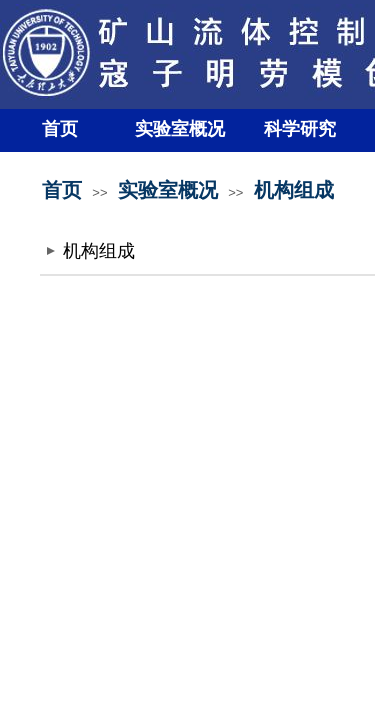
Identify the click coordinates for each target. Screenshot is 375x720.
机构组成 (294, 190)
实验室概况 (180, 129)
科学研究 (300, 129)
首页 (60, 129)
